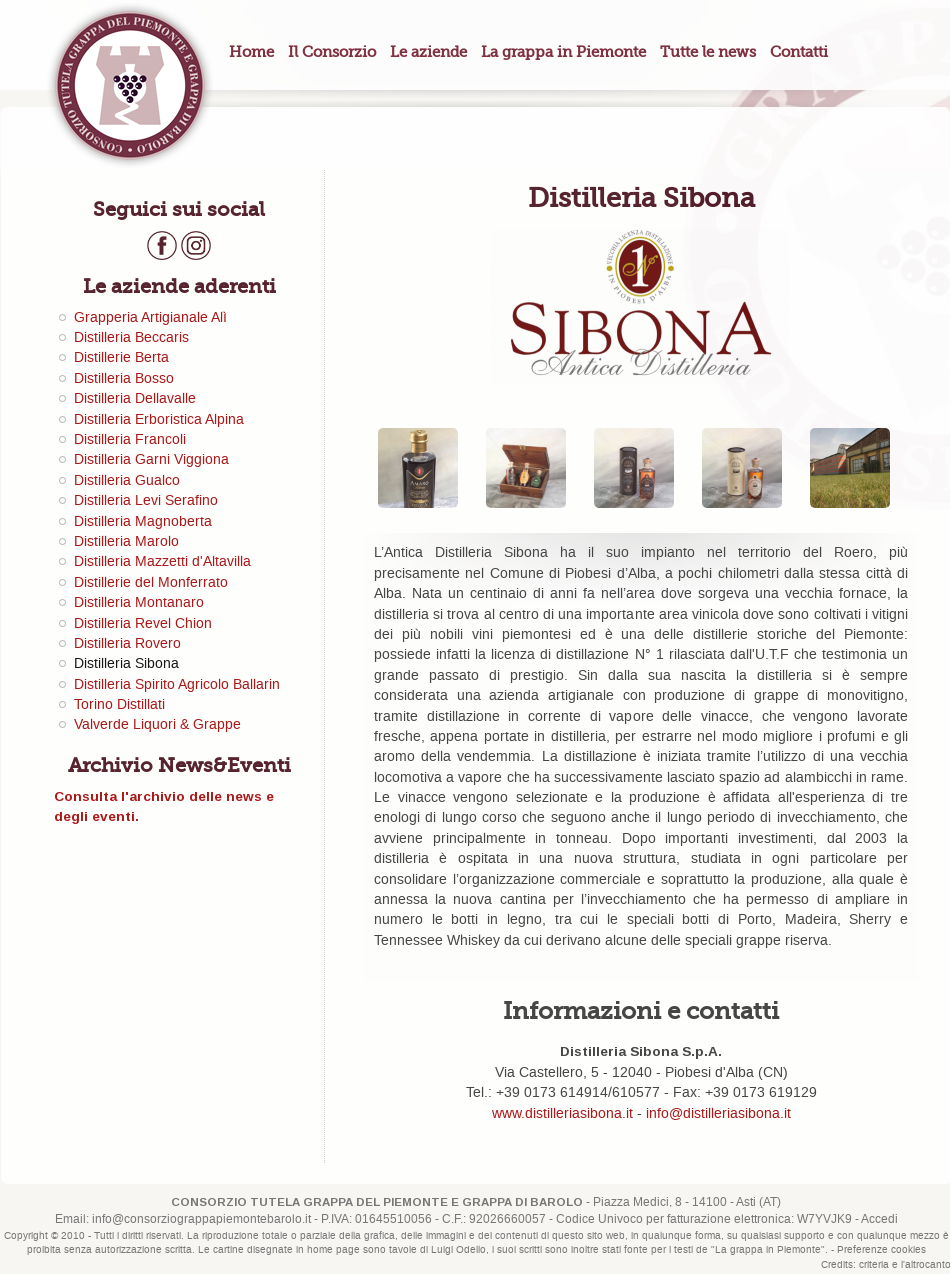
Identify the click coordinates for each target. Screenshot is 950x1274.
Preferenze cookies (881, 1250)
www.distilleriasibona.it (562, 1114)
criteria (874, 1265)
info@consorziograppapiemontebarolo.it (201, 1219)
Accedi (879, 1219)
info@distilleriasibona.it (718, 1114)
